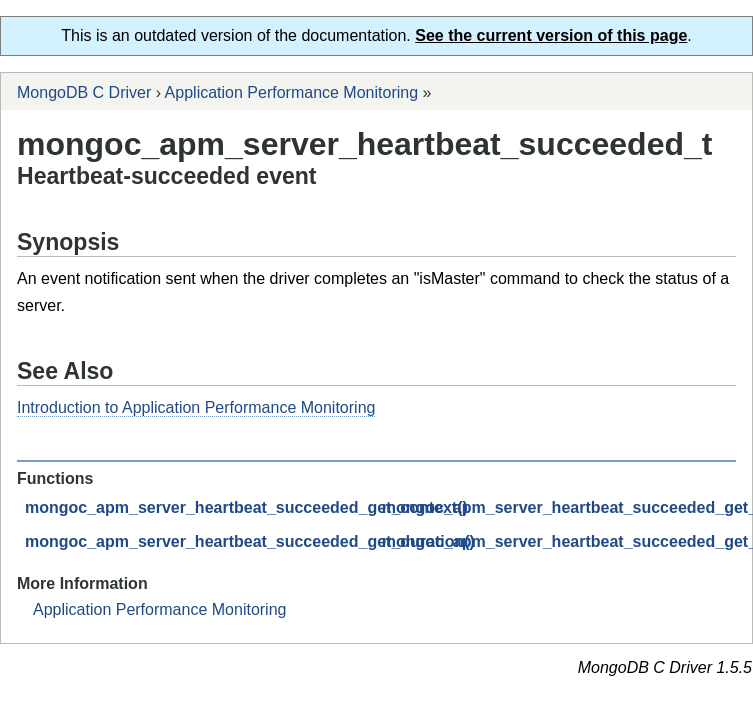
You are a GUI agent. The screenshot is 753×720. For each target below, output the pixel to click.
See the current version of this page (551, 35)
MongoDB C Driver (84, 92)
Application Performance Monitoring (291, 92)
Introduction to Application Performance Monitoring (196, 407)
